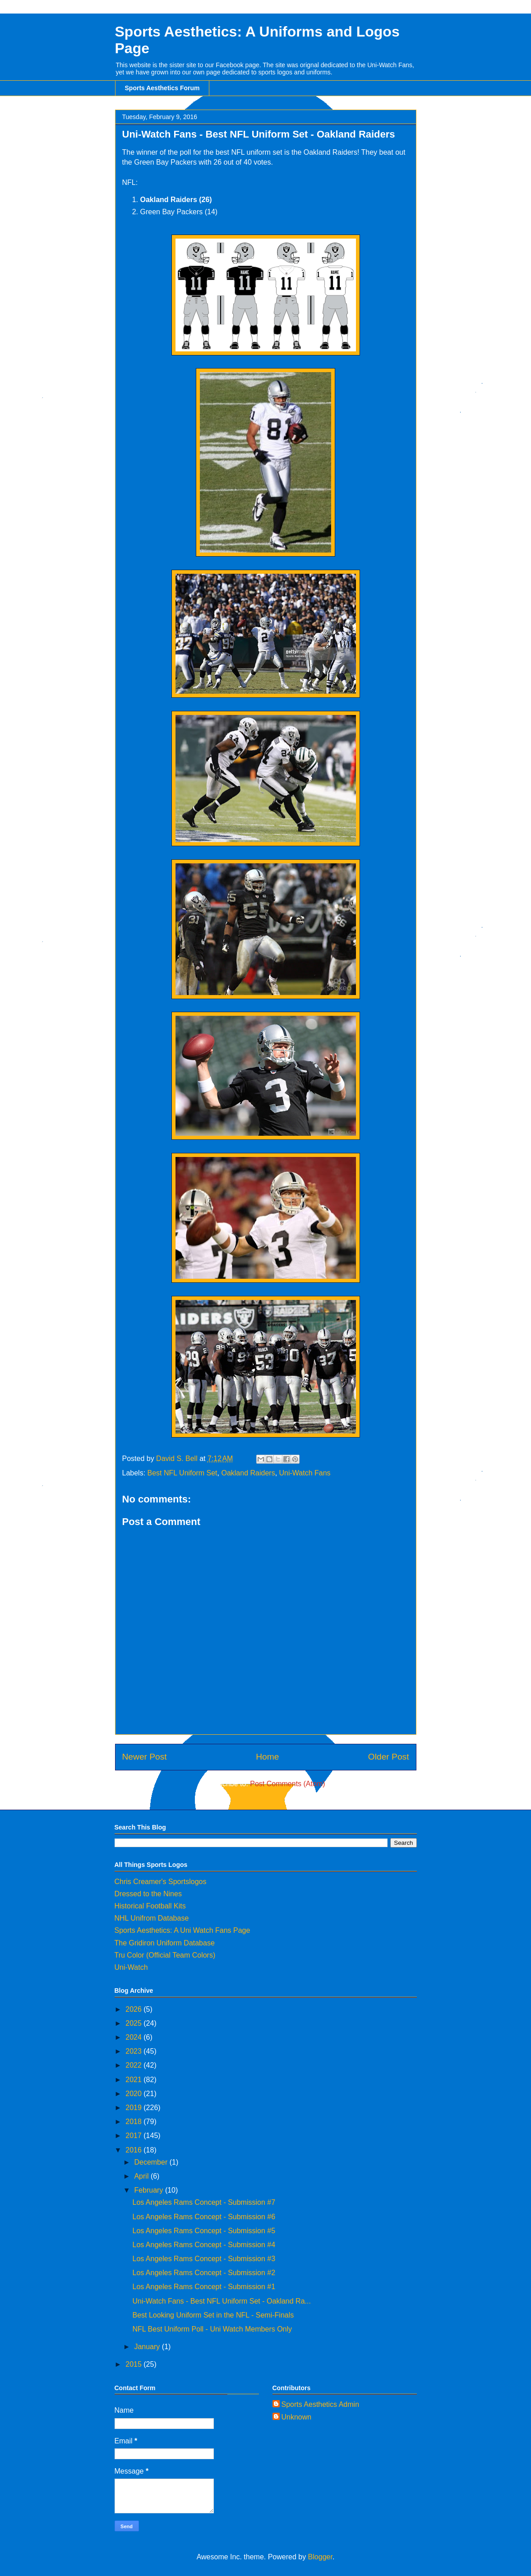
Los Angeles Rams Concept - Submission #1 (203, 2286)
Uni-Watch (131, 1967)
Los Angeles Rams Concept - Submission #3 (203, 2259)
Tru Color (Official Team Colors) (165, 1955)
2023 (134, 2051)
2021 (134, 2079)
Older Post (388, 1756)
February (149, 2190)
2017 (134, 2135)
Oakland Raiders (248, 1473)
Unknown (297, 2417)
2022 (134, 2065)
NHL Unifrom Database (152, 1918)
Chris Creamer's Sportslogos (161, 1881)
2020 (134, 2093)
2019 (134, 2107)
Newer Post (144, 1756)
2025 (134, 2023)
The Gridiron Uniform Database (165, 1943)
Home (267, 1756)
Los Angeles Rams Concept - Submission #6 (203, 2217)
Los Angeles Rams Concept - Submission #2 (203, 2272)
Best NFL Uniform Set (182, 1473)
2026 (134, 2009)
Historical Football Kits (150, 1906)
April (142, 2176)
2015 (134, 2364)
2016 (134, 2150)
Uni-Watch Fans (305, 1473)
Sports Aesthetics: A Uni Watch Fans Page (182, 1930)
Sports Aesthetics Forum (162, 88)
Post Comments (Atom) (287, 1784)
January (148, 2346)
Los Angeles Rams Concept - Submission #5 (203, 2231)
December (151, 2162)
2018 (134, 2121)
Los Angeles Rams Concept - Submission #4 (203, 2245)
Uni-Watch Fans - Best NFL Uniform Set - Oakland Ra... (221, 2301)
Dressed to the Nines (148, 1894)
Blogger (320, 2557)
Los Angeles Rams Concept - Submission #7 (203, 2202)
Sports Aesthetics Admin (321, 2404)
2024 (134, 2037)
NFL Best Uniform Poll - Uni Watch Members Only (212, 2329)
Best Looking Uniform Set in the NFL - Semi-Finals (213, 2315)
